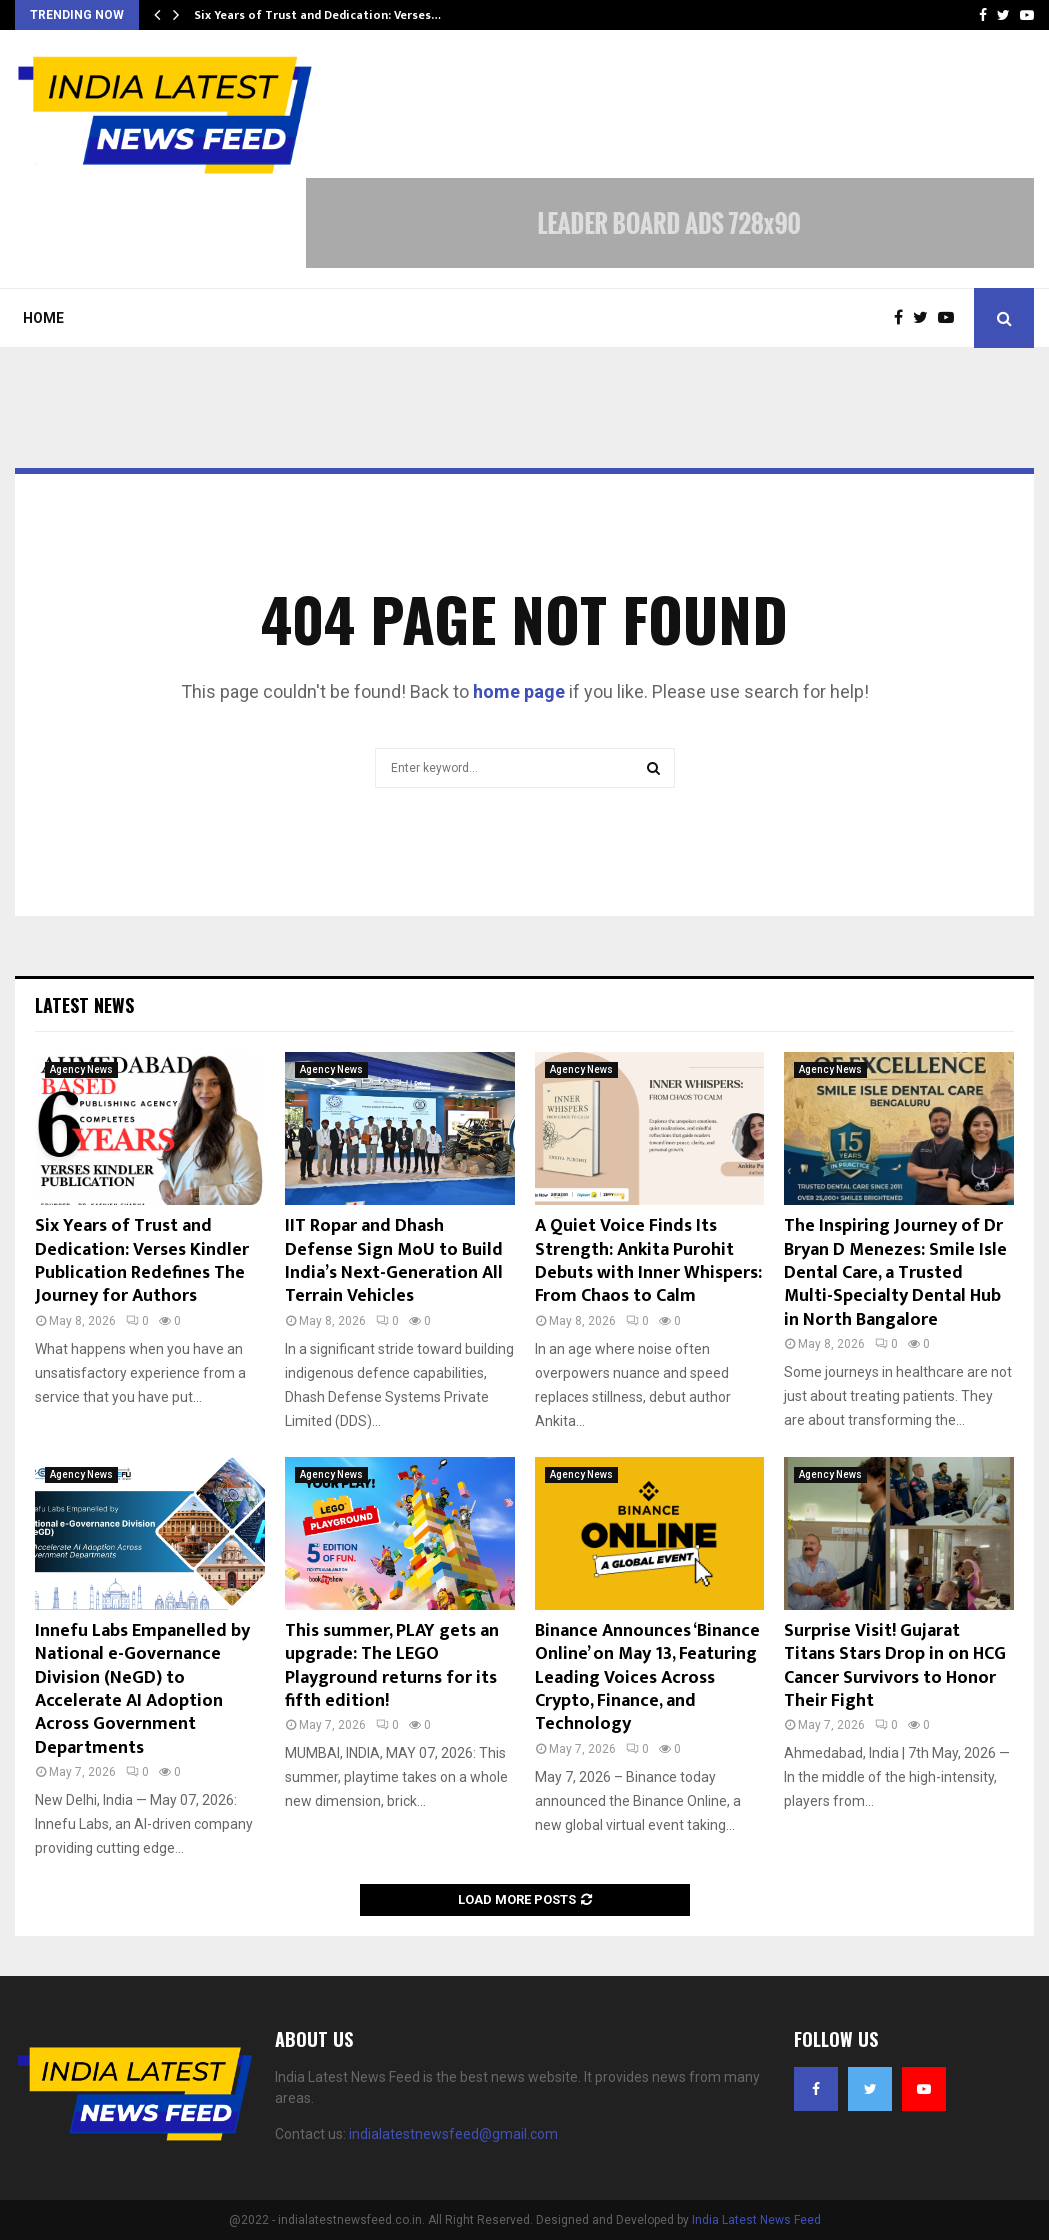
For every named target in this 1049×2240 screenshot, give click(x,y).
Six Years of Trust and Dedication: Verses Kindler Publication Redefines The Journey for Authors (142, 1261)
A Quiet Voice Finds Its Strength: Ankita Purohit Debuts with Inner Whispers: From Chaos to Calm (648, 1261)
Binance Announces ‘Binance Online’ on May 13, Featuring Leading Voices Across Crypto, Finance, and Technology (647, 1678)
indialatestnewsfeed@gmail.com (453, 2134)
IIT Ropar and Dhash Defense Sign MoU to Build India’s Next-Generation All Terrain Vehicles (394, 1261)
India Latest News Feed (756, 2220)
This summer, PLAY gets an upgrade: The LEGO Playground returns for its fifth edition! (392, 1666)
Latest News (84, 1005)
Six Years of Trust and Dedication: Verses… (317, 15)
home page (519, 691)
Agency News (81, 1069)
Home (43, 318)
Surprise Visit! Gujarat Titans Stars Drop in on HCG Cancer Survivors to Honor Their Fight (895, 1666)
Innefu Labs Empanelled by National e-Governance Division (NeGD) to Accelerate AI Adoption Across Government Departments (142, 1689)
